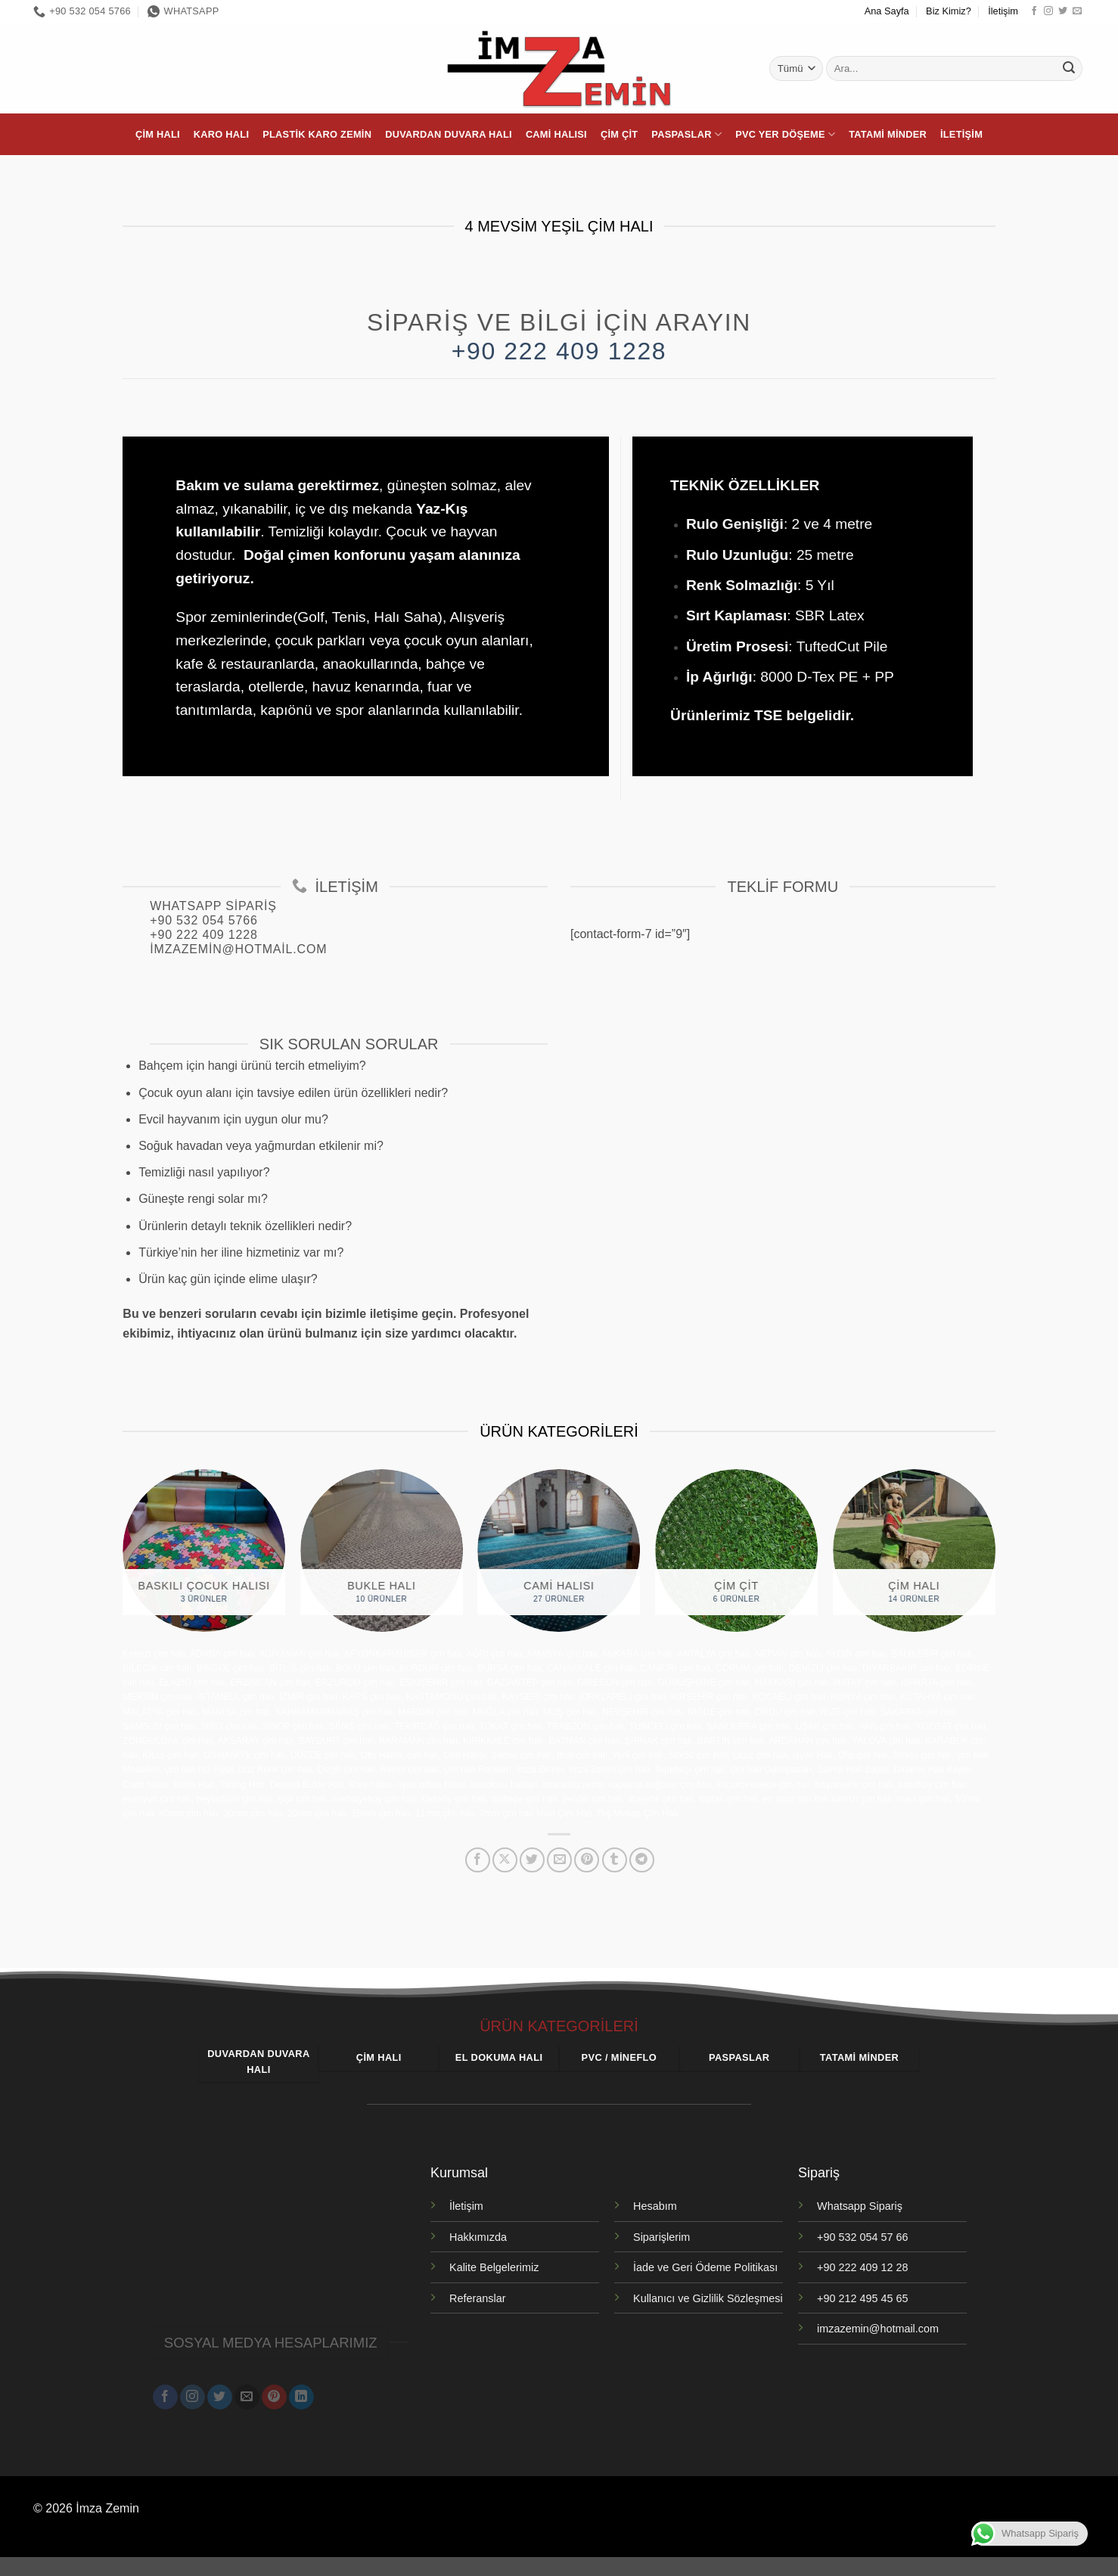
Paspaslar (686, 134)
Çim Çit (619, 134)
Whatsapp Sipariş (859, 2206)
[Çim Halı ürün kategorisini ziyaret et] (914, 1550)
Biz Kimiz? (948, 11)
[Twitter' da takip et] (1062, 11)
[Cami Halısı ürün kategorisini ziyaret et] (558, 1550)
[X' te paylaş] (504, 1859)
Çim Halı (157, 134)
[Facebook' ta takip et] (1034, 11)
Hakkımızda (478, 2237)
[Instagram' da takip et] (1048, 11)
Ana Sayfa (887, 11)
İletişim (1003, 11)
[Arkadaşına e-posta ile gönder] (559, 1859)
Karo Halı (221, 134)
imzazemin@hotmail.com (878, 2329)
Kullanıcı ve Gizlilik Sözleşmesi (708, 2298)
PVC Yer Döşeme (785, 134)
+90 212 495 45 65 (862, 2298)
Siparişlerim (661, 2237)
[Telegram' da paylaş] (641, 1859)
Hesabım (655, 2206)
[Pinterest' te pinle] (586, 1859)
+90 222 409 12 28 (862, 2267)
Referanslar (477, 2298)
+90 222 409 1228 (559, 351)
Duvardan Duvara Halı (448, 134)
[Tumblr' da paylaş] (614, 1859)
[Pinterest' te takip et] (274, 2396)
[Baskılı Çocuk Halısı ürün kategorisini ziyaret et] (204, 1550)
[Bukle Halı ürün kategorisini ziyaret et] (381, 1550)
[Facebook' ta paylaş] (477, 1859)
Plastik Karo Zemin (316, 134)
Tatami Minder (888, 134)
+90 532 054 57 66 (862, 2237)
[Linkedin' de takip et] (301, 2396)
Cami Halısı (556, 134)
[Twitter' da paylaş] (532, 1859)
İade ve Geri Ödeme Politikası (705, 2267)
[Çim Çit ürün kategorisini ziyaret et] (736, 1550)
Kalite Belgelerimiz (494, 2267)
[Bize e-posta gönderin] (1077, 11)
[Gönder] (1069, 69)
